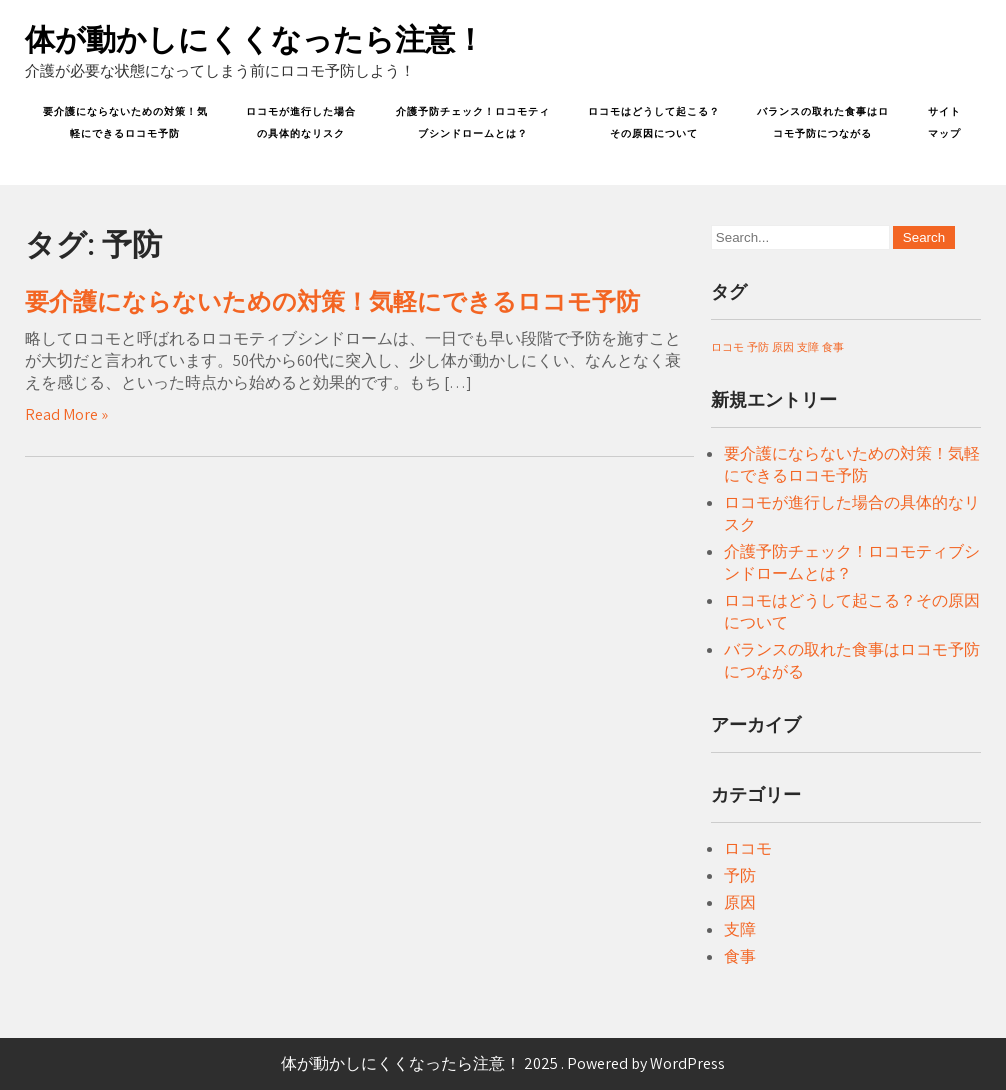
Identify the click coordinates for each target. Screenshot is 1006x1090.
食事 (740, 956)
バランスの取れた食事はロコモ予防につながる (823, 122)
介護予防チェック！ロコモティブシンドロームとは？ (473, 122)
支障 (740, 929)
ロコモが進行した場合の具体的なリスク (301, 122)
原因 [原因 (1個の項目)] (783, 347)
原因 (740, 902)
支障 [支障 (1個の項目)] (808, 347)
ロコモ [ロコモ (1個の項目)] (727, 347)
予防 (740, 875)
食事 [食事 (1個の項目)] (833, 347)
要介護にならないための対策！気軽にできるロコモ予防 (125, 122)
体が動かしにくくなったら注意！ (255, 39)
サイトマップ (944, 122)
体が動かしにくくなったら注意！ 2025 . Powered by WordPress (503, 1063)
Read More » (66, 414)
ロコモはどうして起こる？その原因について (654, 122)
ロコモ (748, 848)
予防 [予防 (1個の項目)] (758, 347)
